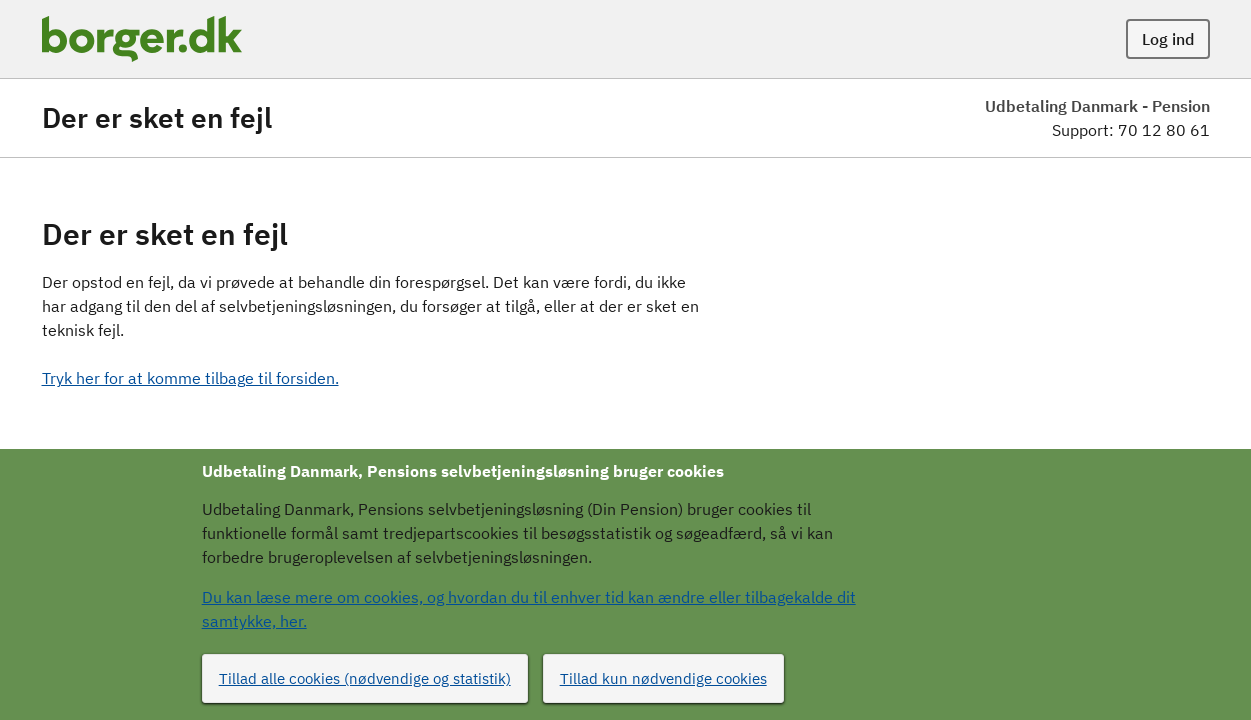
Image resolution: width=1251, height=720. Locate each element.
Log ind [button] (1168, 39)
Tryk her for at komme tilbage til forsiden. (190, 378)
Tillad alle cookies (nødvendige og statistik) (365, 678)
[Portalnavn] (142, 39)
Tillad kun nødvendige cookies (663, 678)
